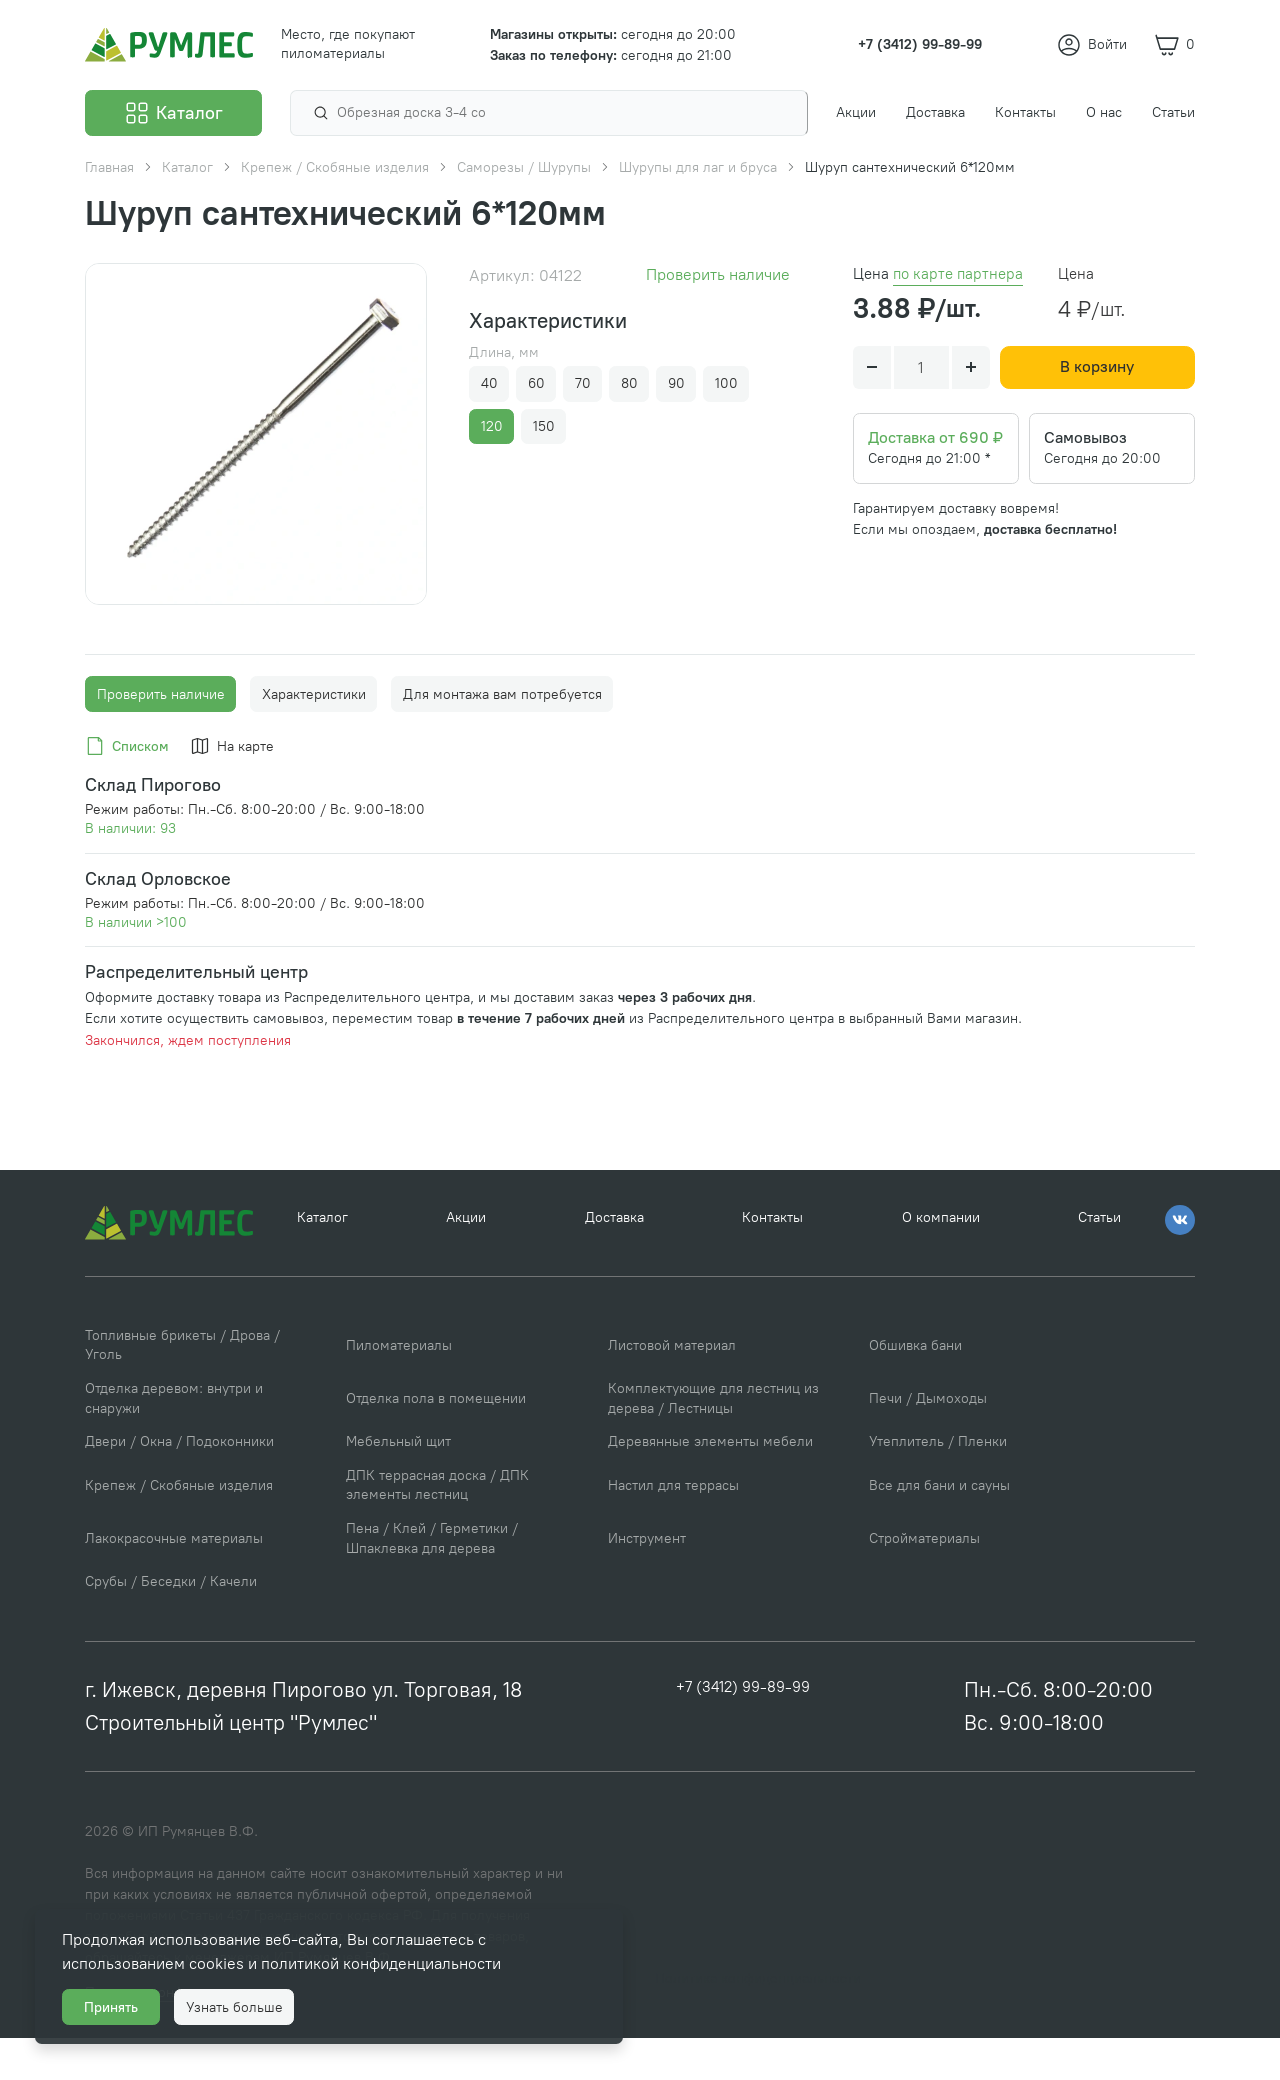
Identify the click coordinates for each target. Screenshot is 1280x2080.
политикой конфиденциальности (390, 1955)
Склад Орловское (158, 920)
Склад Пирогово (153, 826)
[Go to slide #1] (226, 633)
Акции (466, 1264)
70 (583, 383)
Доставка (614, 1264)
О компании (941, 1264)
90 (676, 383)
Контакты (772, 1264)
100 (726, 383)
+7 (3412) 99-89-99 (743, 1731)
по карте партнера (958, 274)
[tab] (130, 789)
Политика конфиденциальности (758, 2020)
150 (544, 426)
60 (536, 383)
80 (629, 383)
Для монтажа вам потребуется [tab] (502, 736)
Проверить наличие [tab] (161, 736)
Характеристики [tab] (314, 736)
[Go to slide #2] (286, 633)
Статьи (1099, 1264)
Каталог (322, 1264)
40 (489, 383)
